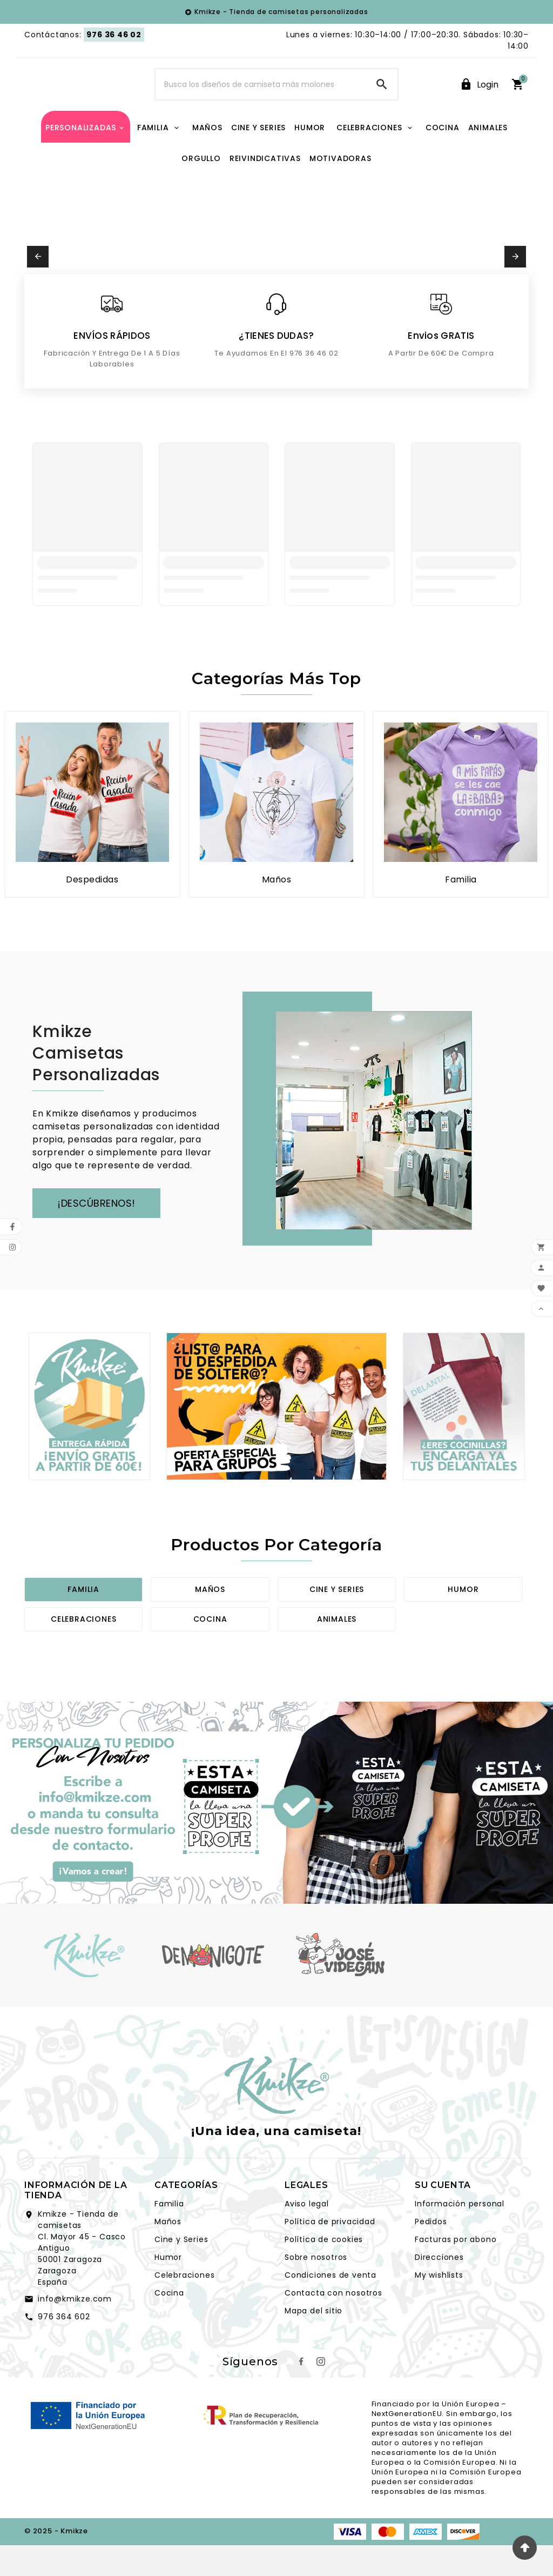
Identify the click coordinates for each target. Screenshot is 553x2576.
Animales (336, 1651)
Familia (83, 1621)
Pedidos (431, 2254)
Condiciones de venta (330, 2307)
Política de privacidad (330, 2254)
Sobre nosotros (316, 2289)
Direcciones (439, 2289)
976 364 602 (64, 2349)
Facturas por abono (455, 2271)
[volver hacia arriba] (524, 2547)
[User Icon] (479, 101)
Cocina (210, 1651)
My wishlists (439, 2307)
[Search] (261, 100)
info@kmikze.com (75, 2331)
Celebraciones (83, 1651)
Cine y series (336, 1621)
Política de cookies (324, 2271)
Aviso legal (307, 2236)
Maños (210, 1621)
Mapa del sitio (313, 2343)
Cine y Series (181, 2271)
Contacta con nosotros (333, 2325)
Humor (463, 1621)
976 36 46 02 (113, 34)
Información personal (459, 2236)
